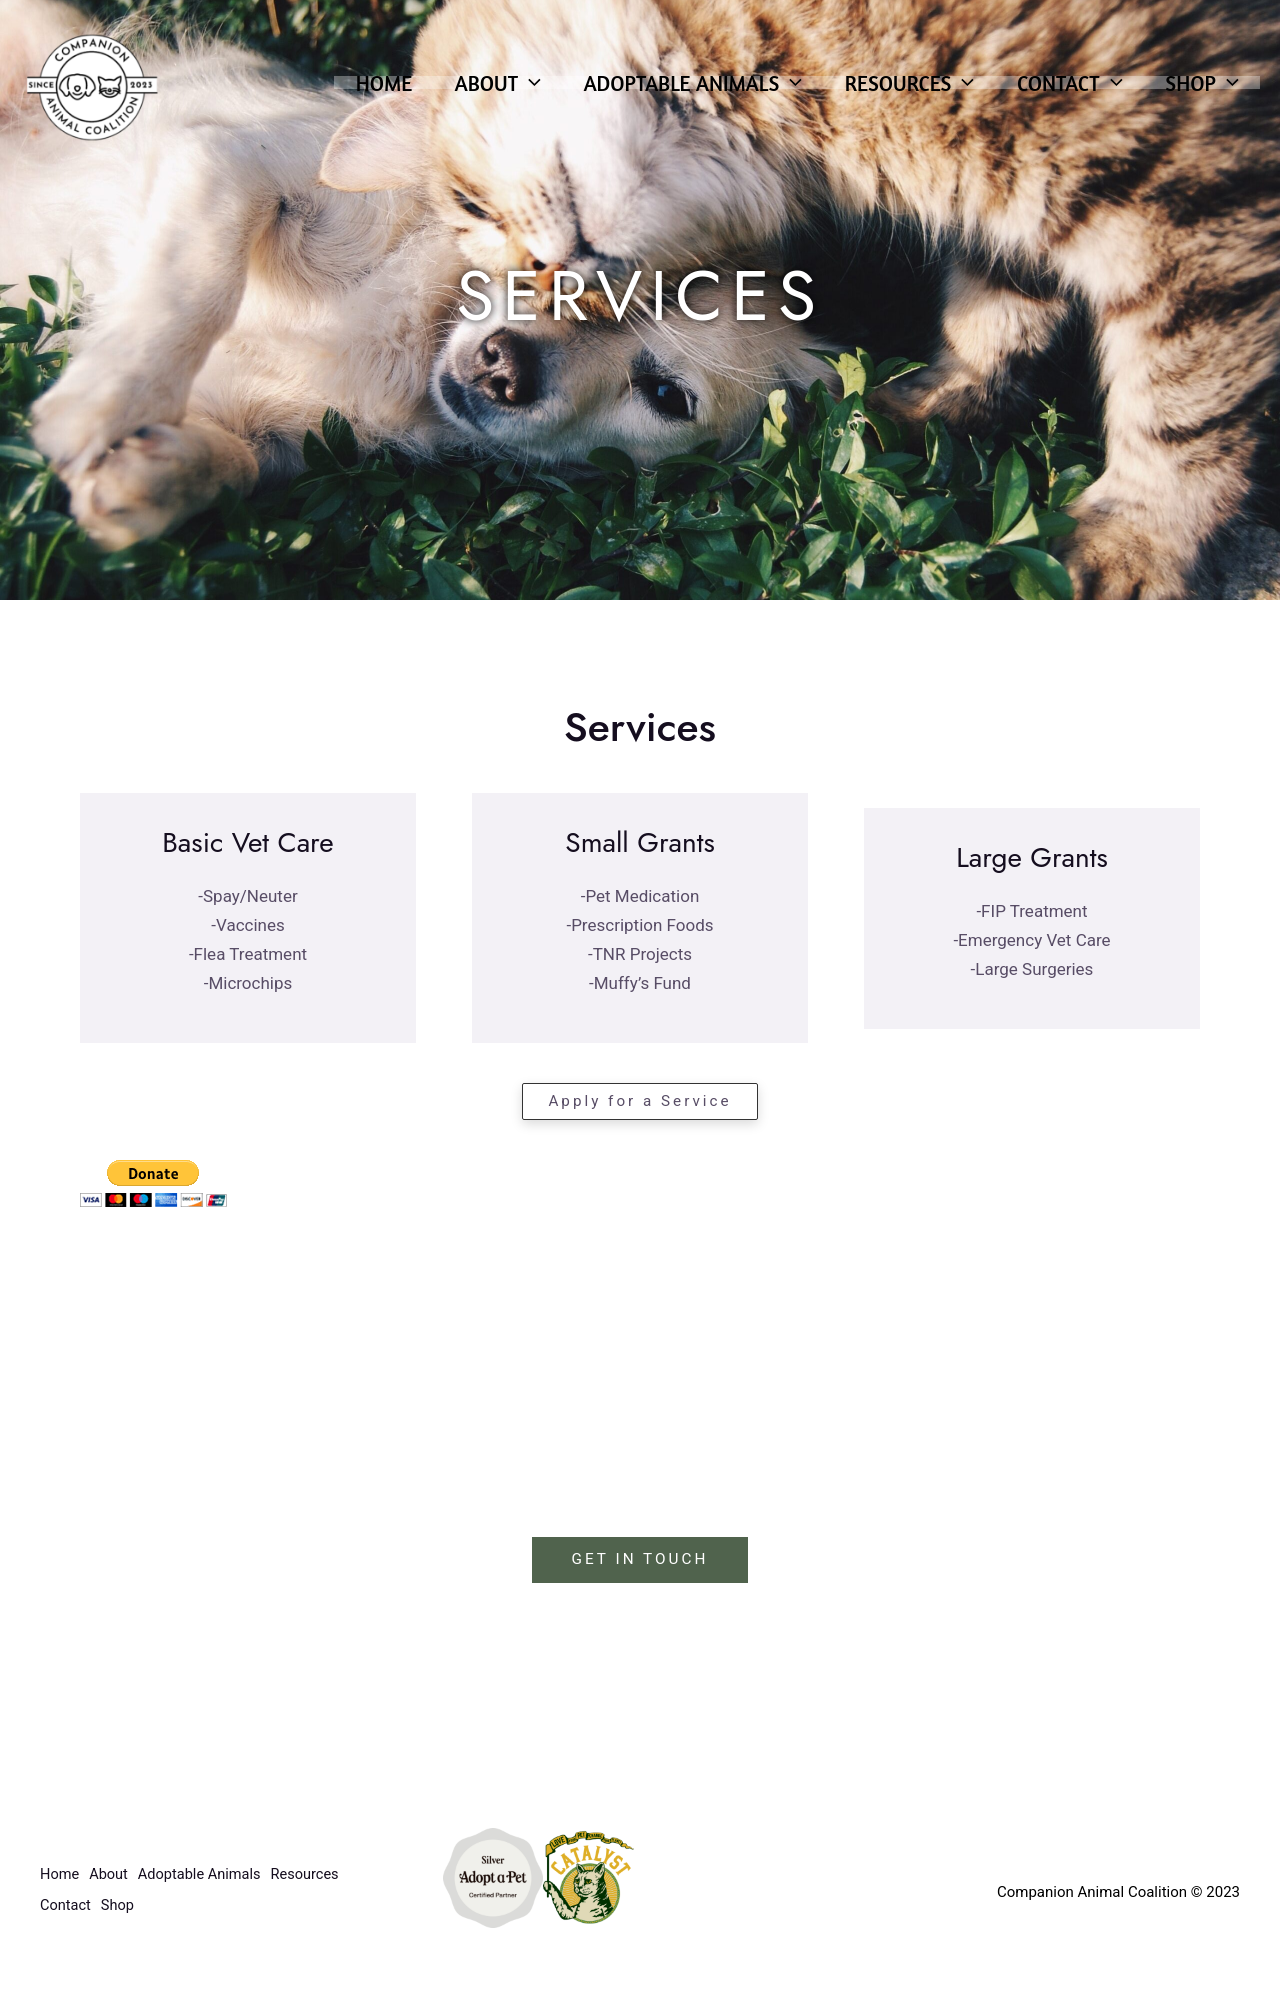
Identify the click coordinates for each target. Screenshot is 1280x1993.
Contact (1064, 92)
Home (358, 92)
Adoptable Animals (676, 92)
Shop (1200, 92)
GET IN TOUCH (639, 1560)
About (476, 92)
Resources (899, 92)
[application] (508, 92)
